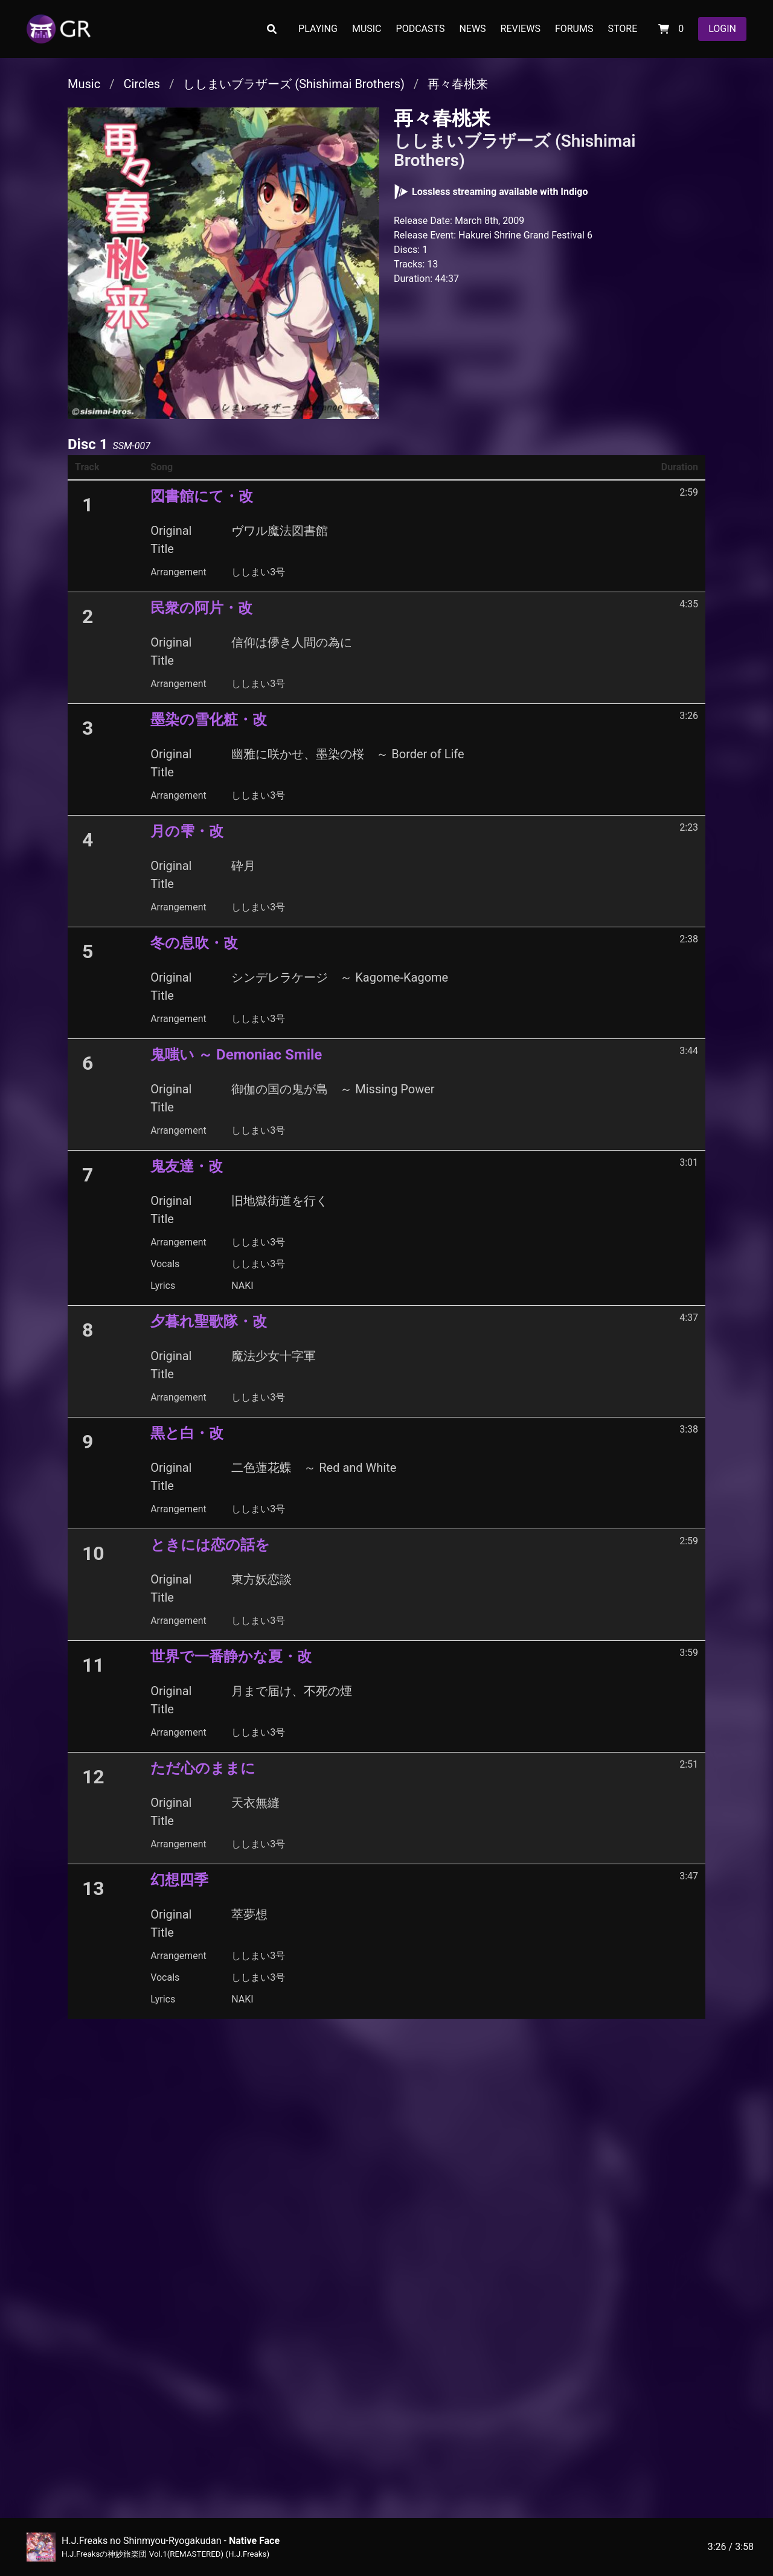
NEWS (472, 28)
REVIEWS (520, 28)
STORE (622, 28)
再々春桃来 (458, 84)
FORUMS (574, 28)
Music (84, 84)
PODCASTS (420, 28)
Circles (141, 84)
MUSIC (367, 28)
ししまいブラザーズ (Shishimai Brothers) (294, 84)
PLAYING (318, 28)
